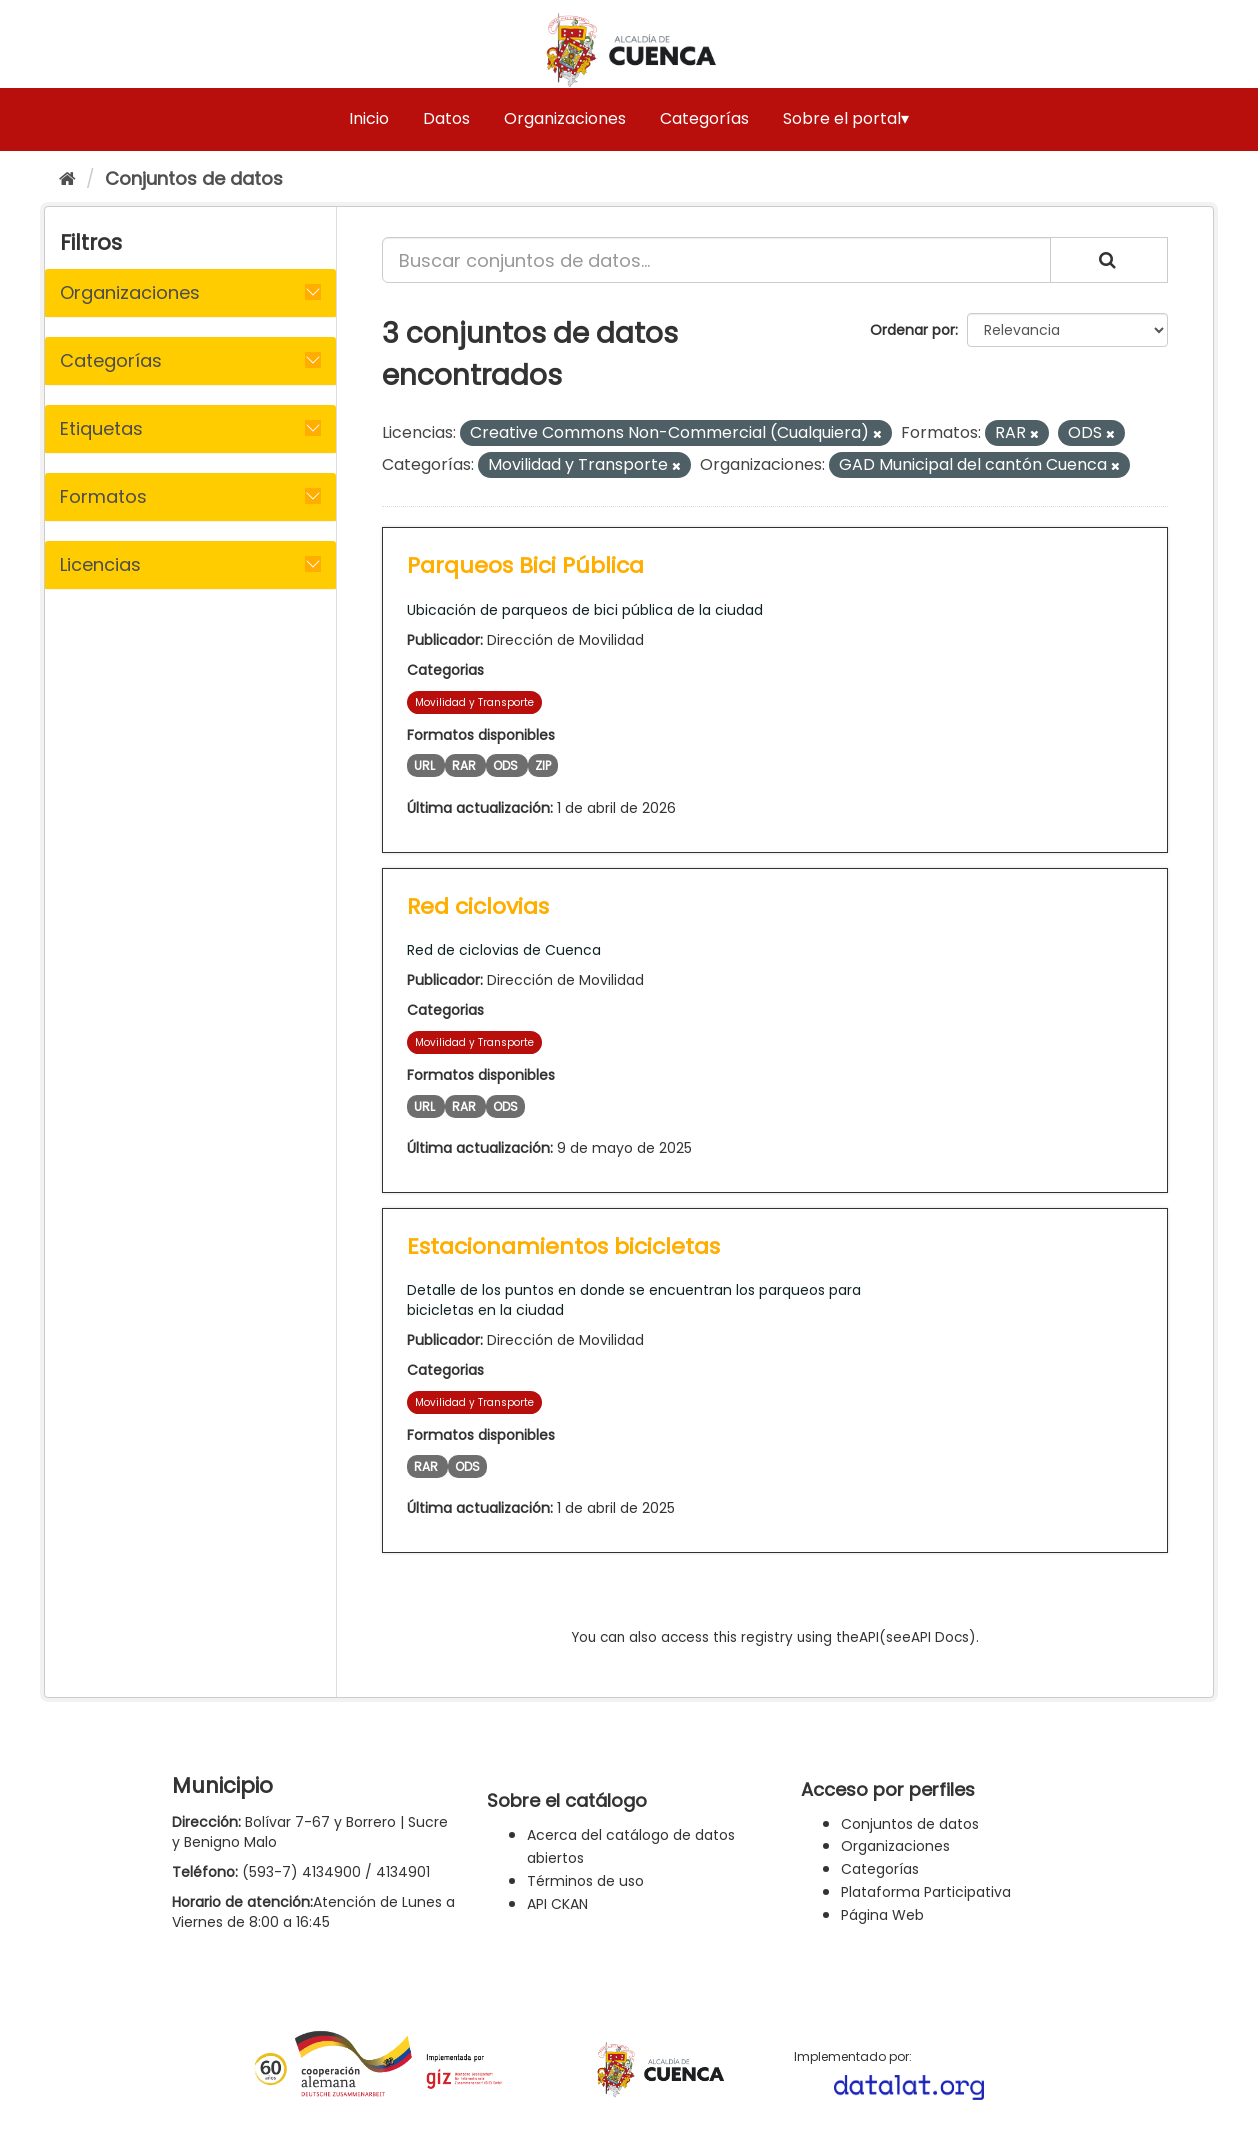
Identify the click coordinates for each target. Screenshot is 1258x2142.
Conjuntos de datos (194, 178)
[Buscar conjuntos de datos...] (716, 260)
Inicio (369, 118)
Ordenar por (912, 330)
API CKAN (557, 1904)
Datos (446, 118)
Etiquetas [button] (101, 428)
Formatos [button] (103, 496)
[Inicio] (67, 178)
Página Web (882, 1915)
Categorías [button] (111, 360)
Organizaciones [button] (130, 292)
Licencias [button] (100, 564)
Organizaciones (565, 118)
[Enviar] (1109, 260)
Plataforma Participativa (926, 1892)
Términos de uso (585, 1881)
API (869, 1637)
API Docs (940, 1637)
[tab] (190, 293)
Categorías (704, 118)
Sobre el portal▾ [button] (846, 118)
